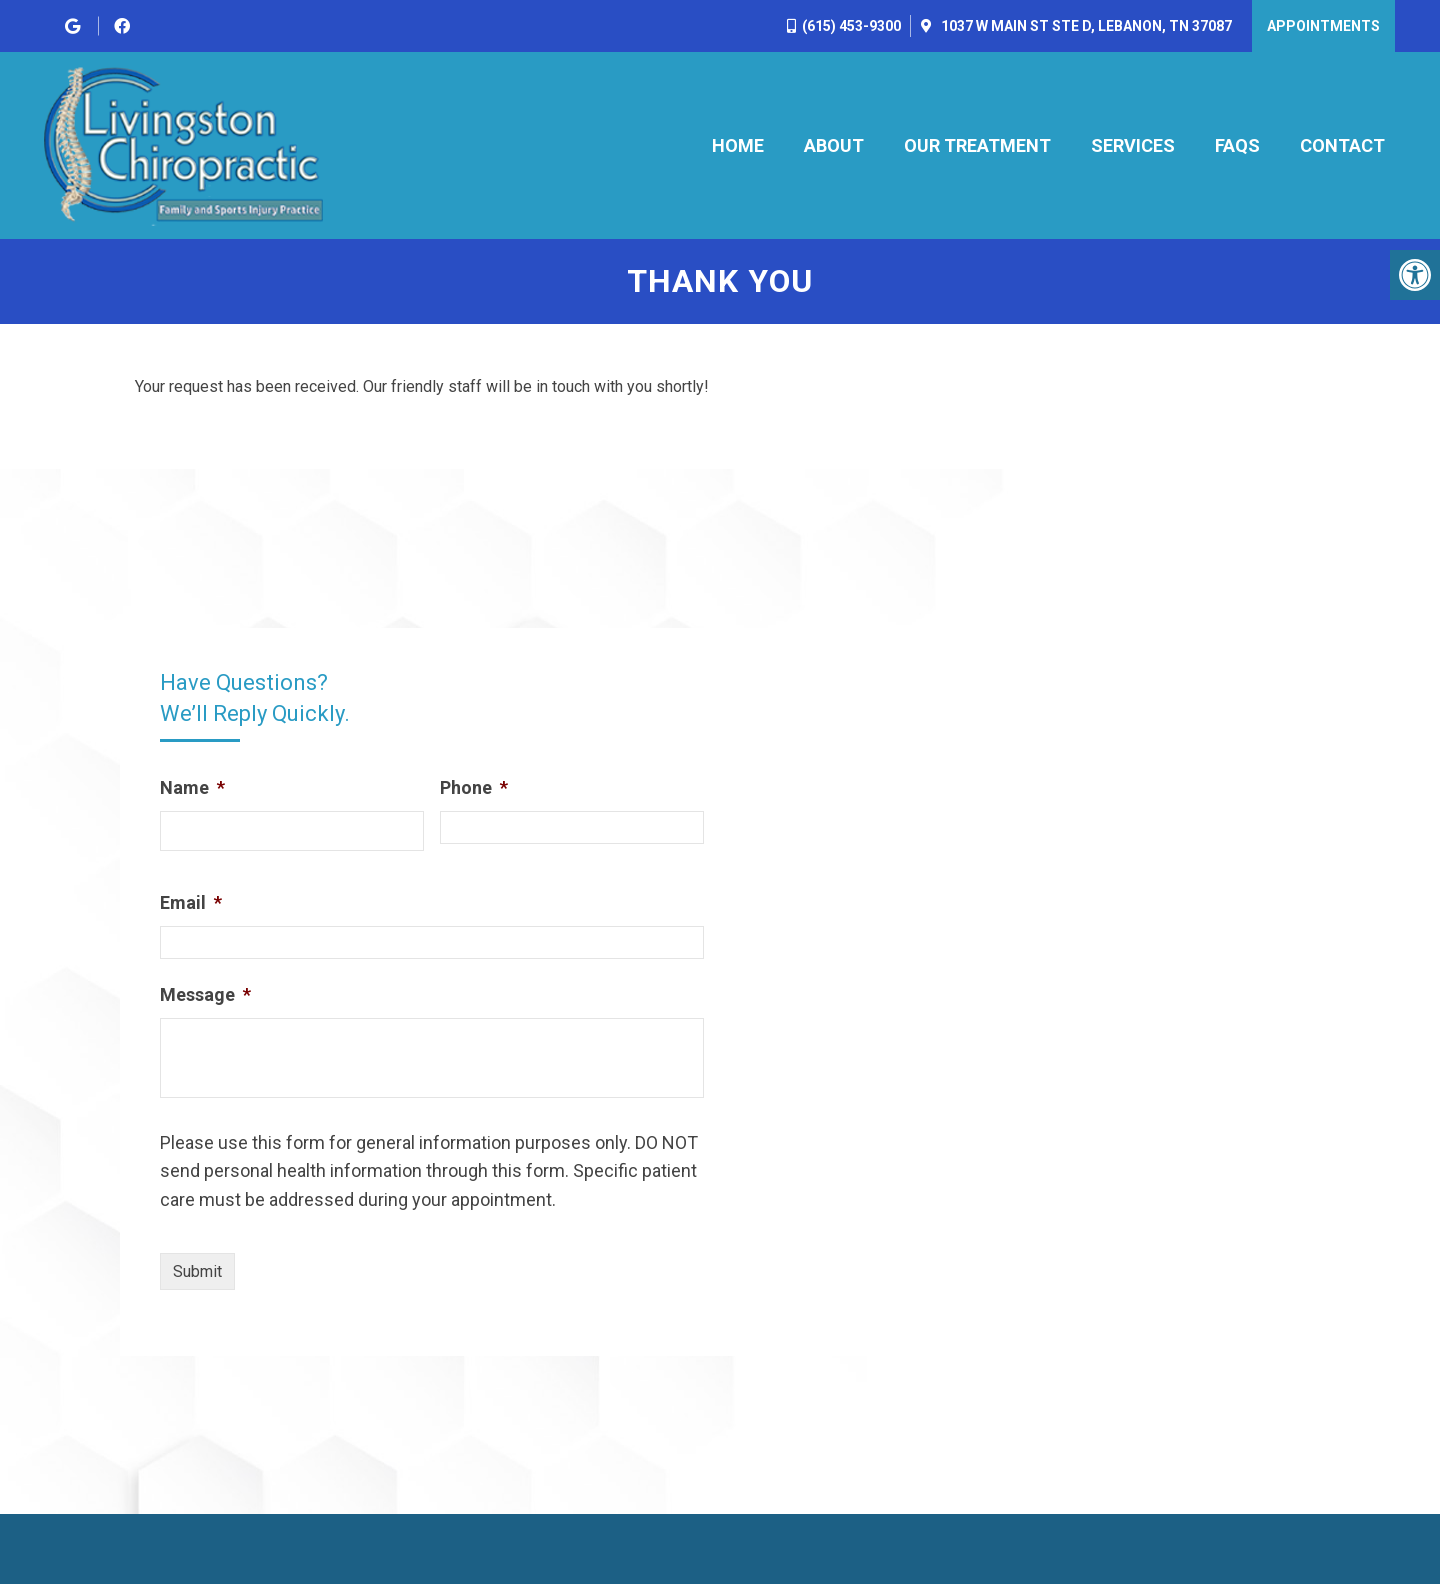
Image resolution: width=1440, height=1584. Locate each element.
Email (191, 902)
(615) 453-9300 (851, 26)
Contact (1342, 145)
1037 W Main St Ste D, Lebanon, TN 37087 (1085, 26)
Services (1133, 145)
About (834, 145)
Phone (474, 787)
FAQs (1237, 145)
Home (738, 145)
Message (205, 994)
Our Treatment (977, 145)
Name (192, 787)
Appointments (1323, 26)
